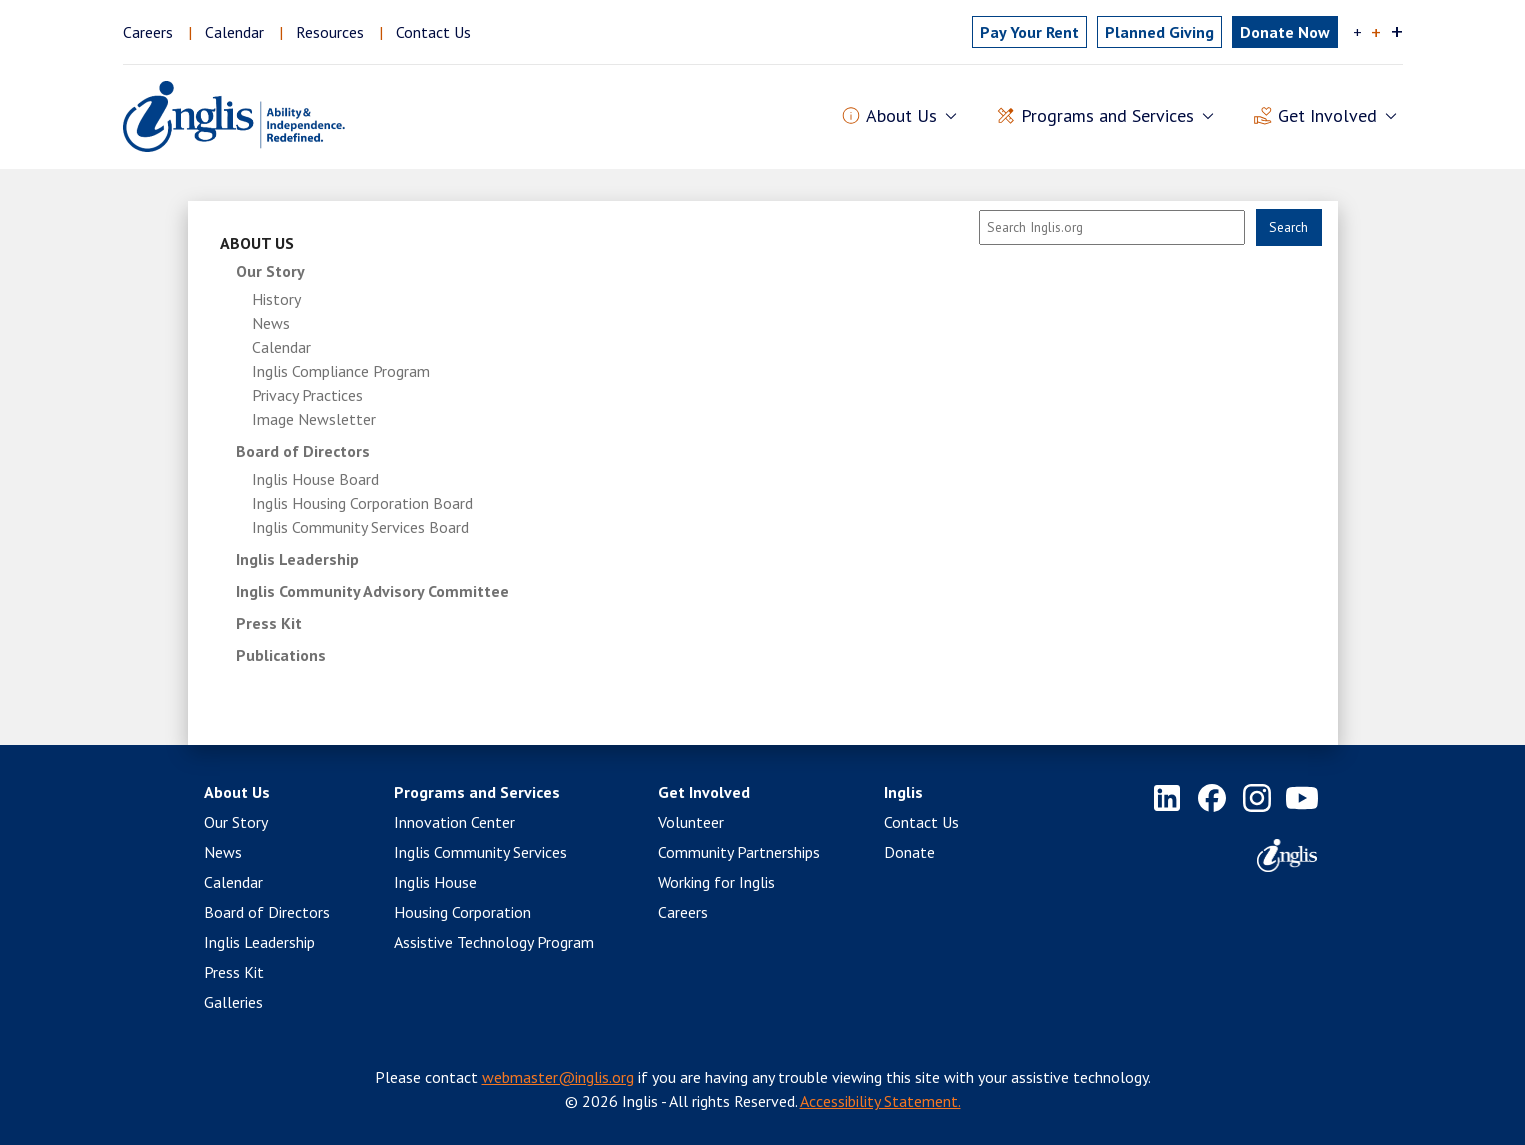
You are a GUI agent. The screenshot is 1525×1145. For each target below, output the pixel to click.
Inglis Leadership (297, 559)
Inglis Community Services (480, 852)
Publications (281, 655)
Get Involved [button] (1327, 116)
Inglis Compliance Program (341, 371)
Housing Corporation (462, 912)
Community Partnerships (739, 852)
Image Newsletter (314, 419)
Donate (909, 852)
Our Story (270, 271)
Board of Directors (303, 451)
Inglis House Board (315, 479)
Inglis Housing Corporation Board (362, 503)
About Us (257, 243)
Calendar (234, 32)
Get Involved (704, 792)
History (276, 299)
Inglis (903, 792)
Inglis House (435, 882)
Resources (330, 32)
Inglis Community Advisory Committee (372, 591)
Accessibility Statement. (880, 1101)
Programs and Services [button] (1107, 116)
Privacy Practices (307, 395)
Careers (148, 32)
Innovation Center (454, 822)
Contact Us (433, 32)
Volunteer (691, 822)
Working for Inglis (716, 882)
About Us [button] (901, 116)
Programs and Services (477, 792)
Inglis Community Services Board (360, 527)
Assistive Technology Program (494, 942)
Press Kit (269, 623)
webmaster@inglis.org (558, 1077)
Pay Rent (1029, 32)
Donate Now (1285, 32)
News (271, 323)
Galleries (233, 1002)
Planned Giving (1159, 32)
